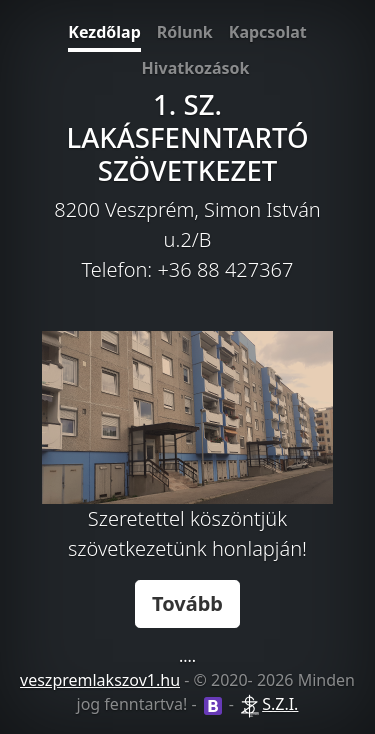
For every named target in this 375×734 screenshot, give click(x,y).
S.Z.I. (280, 704)
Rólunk (185, 32)
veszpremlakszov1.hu (100, 680)
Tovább (187, 603)
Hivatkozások (196, 68)
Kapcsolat (268, 32)
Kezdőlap (104, 32)
